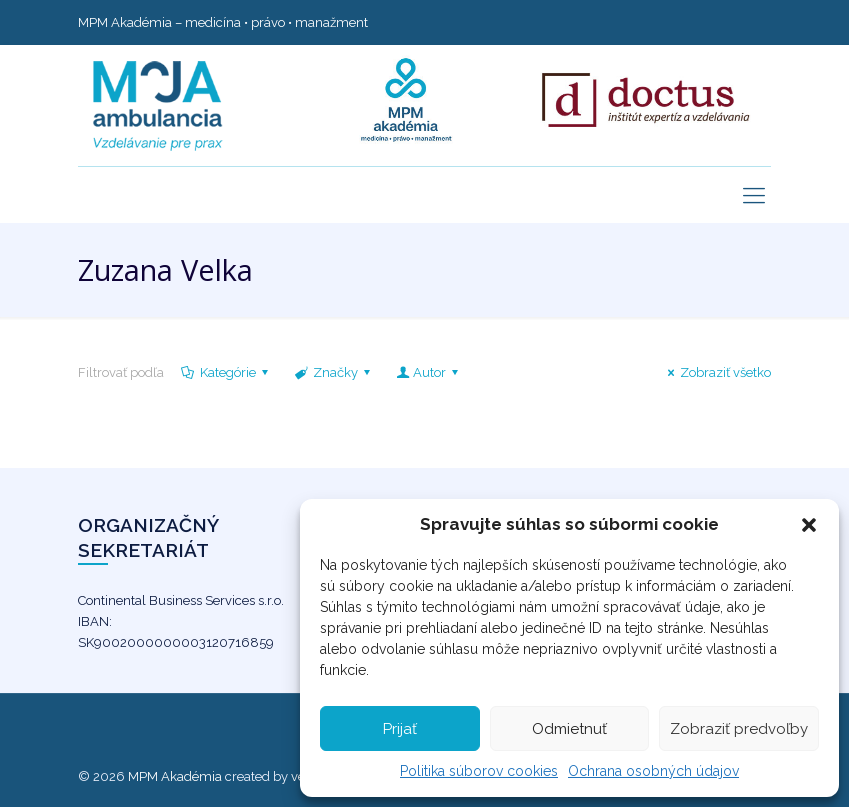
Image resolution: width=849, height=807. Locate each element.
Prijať (400, 729)
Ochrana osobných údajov (653, 771)
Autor (428, 372)
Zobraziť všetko (716, 372)
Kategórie (226, 372)
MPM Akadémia (175, 776)
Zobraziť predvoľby (739, 729)
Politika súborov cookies (479, 771)
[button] (809, 525)
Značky (334, 372)
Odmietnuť (569, 729)
